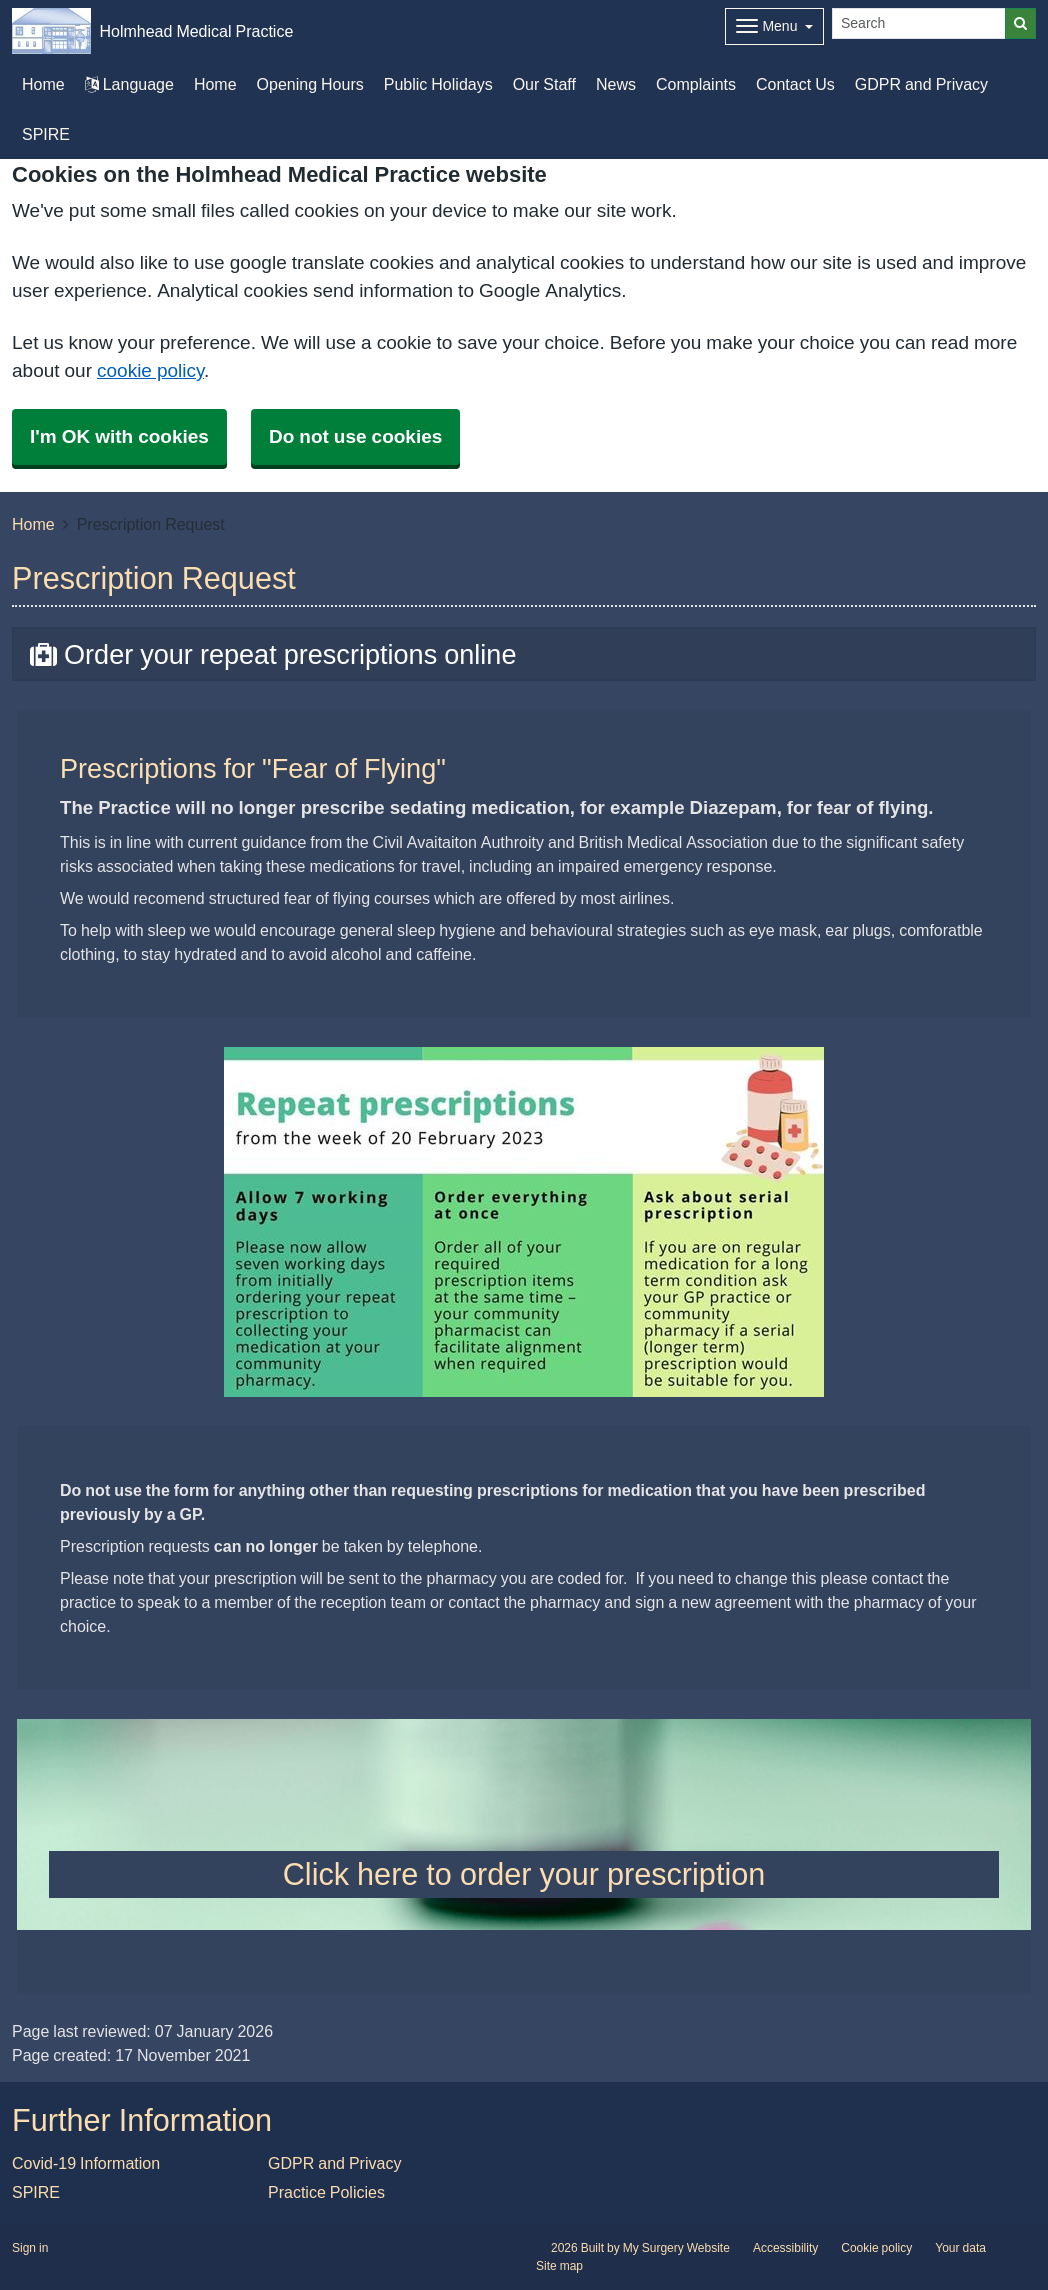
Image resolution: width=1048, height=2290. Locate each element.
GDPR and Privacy (921, 84)
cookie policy (150, 370)
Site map (559, 2266)
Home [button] (43, 84)
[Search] (919, 23)
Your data (960, 2248)
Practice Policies (326, 2192)
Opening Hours (310, 84)
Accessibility (785, 2248)
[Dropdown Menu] (774, 26)
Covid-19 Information (86, 2163)
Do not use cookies (355, 436)
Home (215, 84)
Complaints (696, 84)
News (616, 84)
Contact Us (795, 84)
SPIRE (46, 134)
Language (129, 84)
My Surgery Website (676, 2248)
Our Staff (544, 84)
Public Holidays (438, 84)
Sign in (30, 2248)
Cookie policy (876, 2248)
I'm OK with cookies (119, 436)
